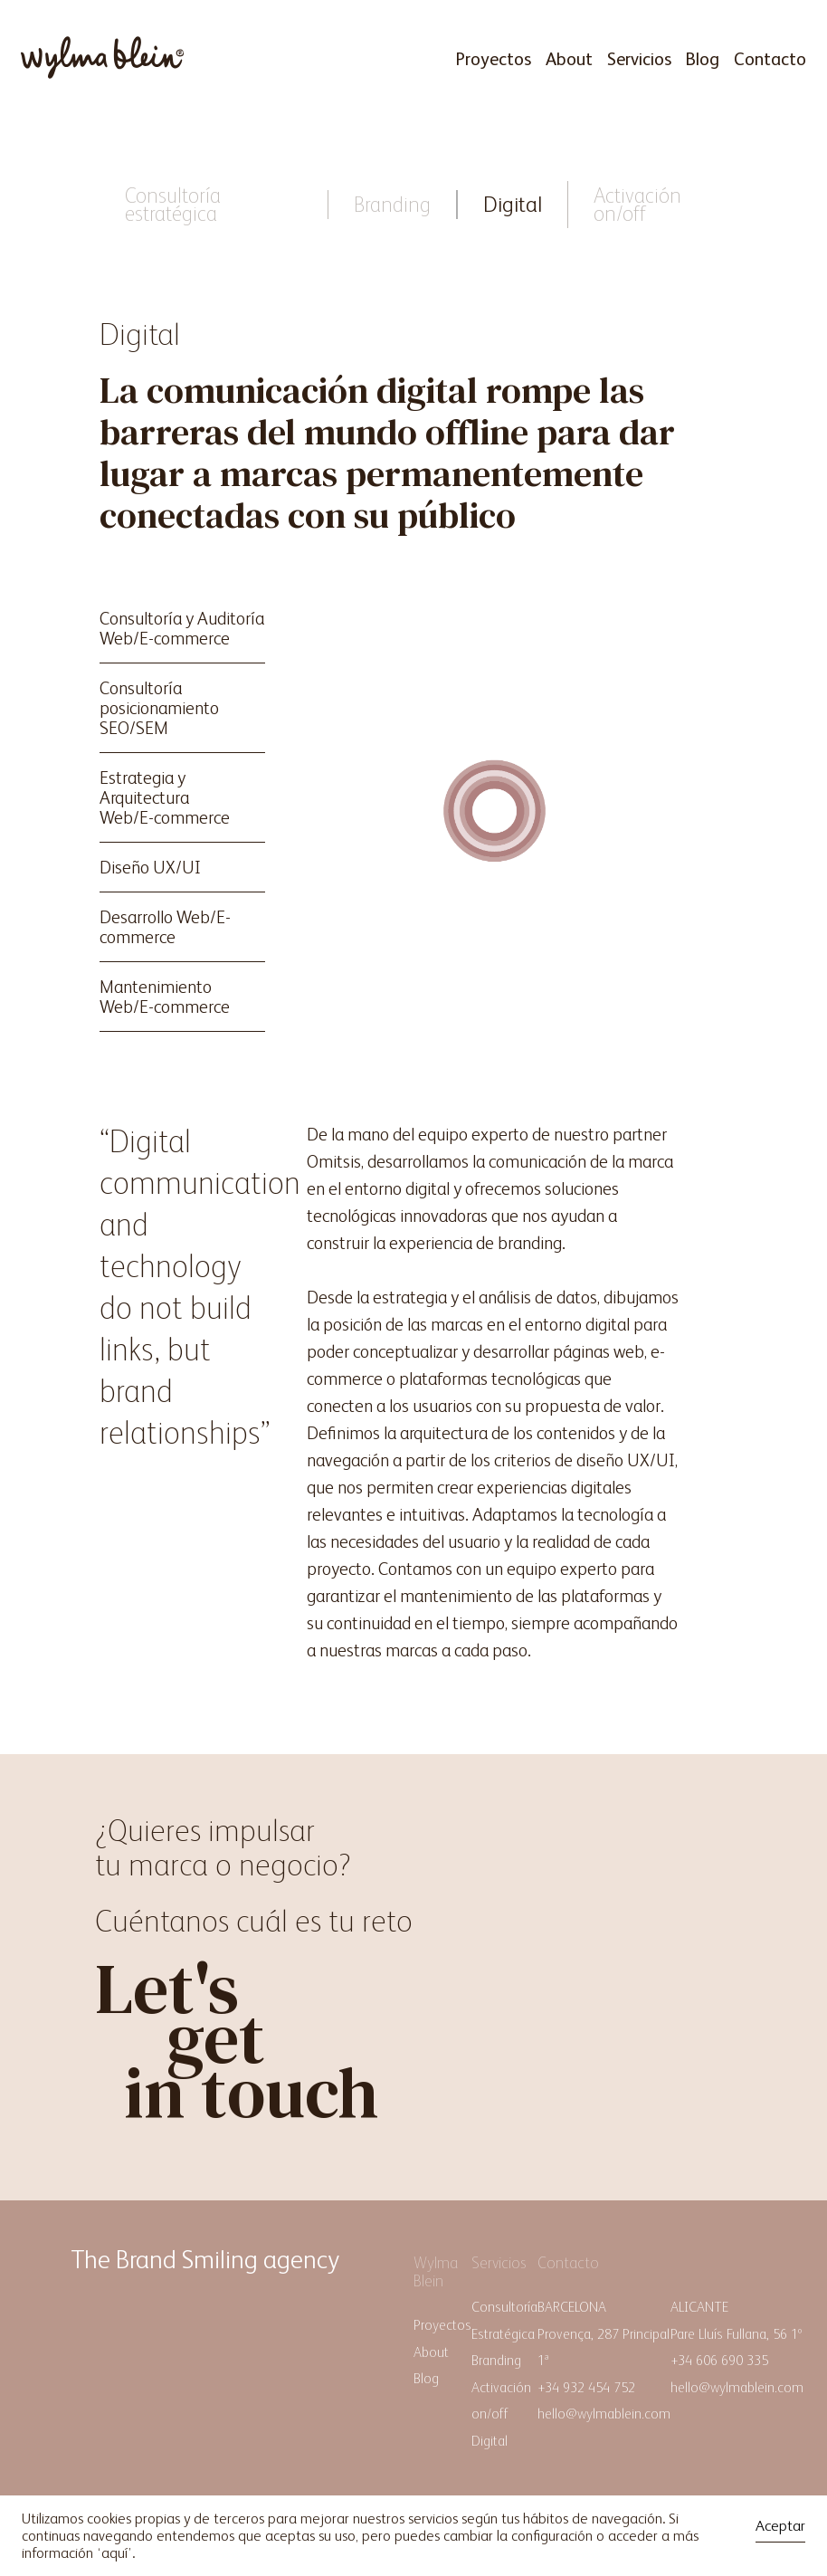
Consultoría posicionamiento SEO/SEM (159, 708)
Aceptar (780, 2525)
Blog (702, 59)
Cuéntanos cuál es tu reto (254, 1920)
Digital (512, 204)
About (569, 59)
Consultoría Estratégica (504, 2320)
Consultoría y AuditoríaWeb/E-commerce (182, 628)
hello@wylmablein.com (603, 2413)
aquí (114, 2553)
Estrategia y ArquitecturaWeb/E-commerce (165, 797)
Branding (392, 204)
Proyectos (493, 59)
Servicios (639, 59)
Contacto (770, 59)
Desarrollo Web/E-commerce (165, 927)
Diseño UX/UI (150, 867)
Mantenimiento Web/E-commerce (165, 996)
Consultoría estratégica (173, 204)
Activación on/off (637, 204)
